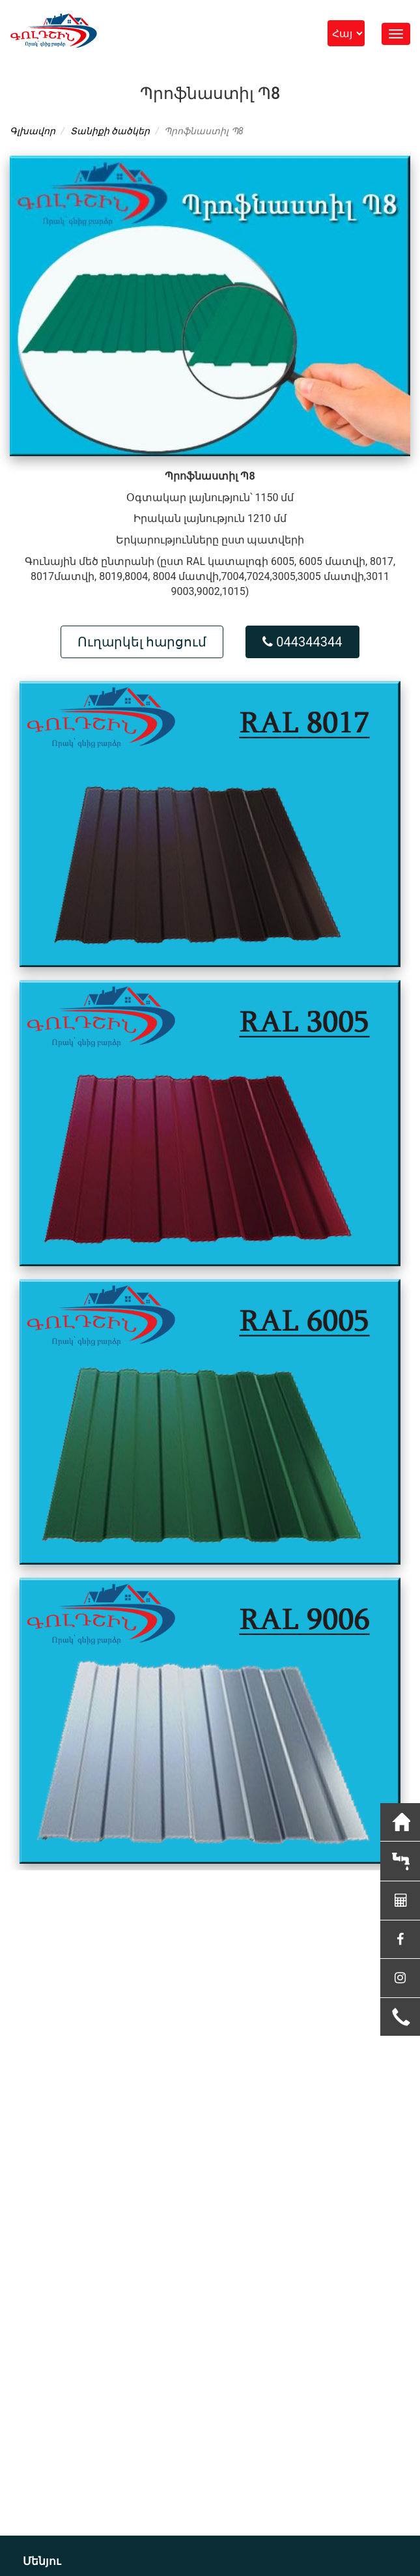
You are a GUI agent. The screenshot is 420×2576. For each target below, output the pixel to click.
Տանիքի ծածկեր (110, 131)
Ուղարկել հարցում (141, 642)
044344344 (302, 642)
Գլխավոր (32, 131)
